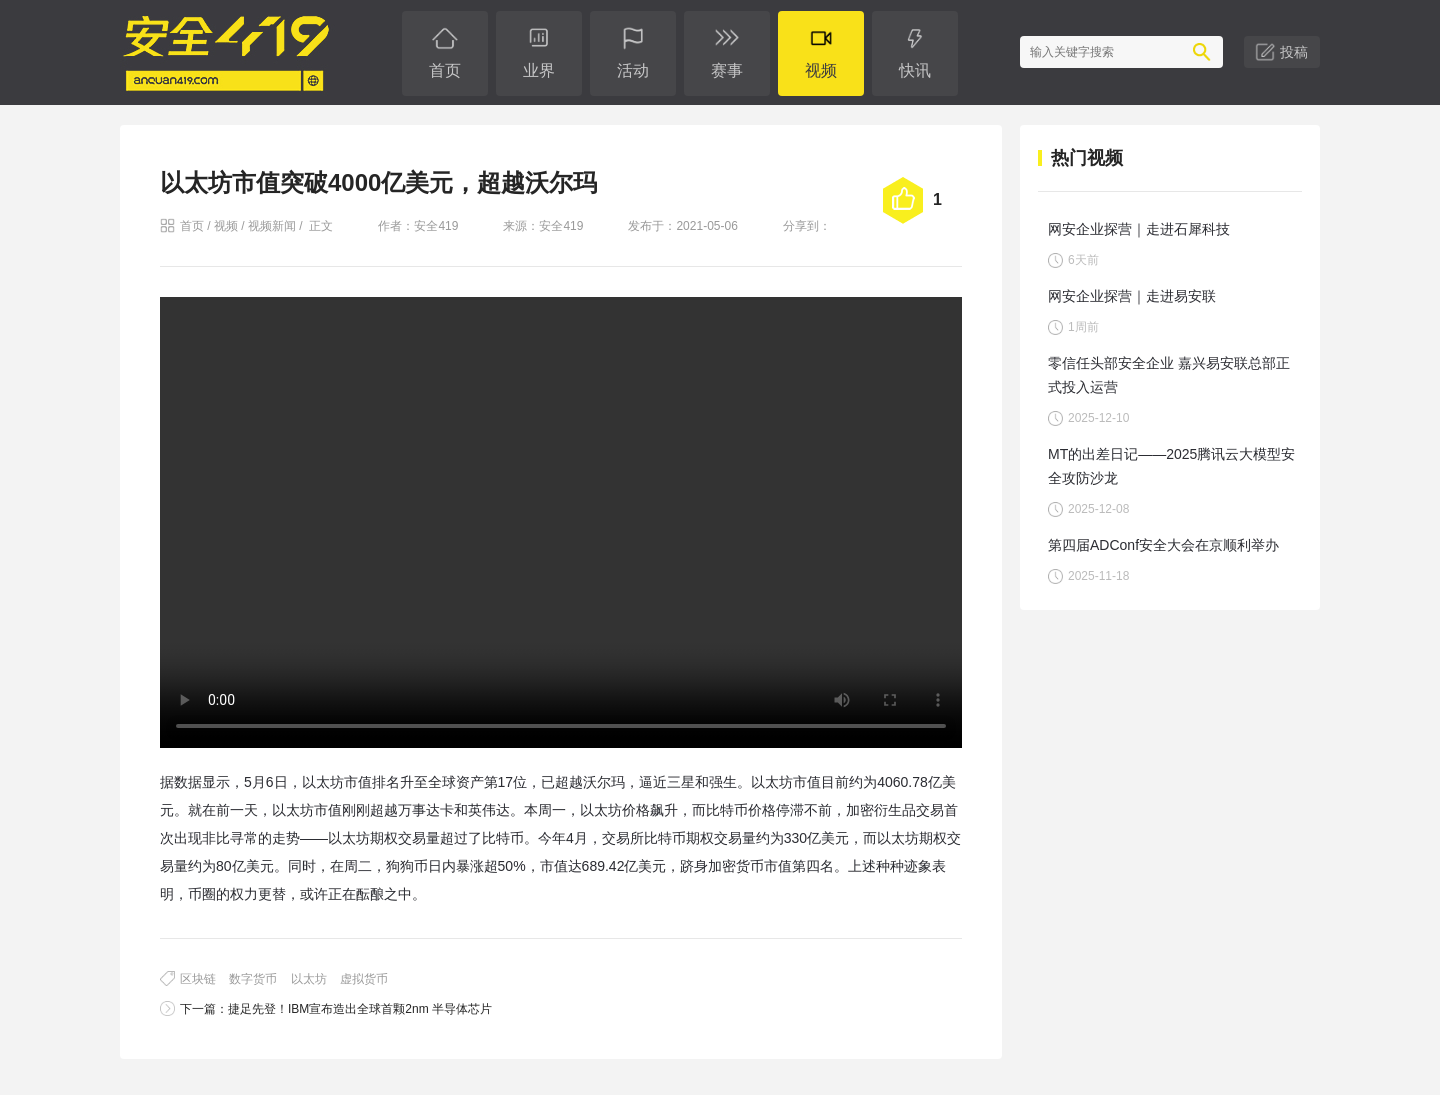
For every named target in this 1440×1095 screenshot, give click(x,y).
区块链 (198, 979)
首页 (192, 226)
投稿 (1294, 52)
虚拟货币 (364, 979)
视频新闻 (272, 226)
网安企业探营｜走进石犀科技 (1139, 229)
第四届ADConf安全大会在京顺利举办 (1163, 545)
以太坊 (309, 979)
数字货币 (253, 979)
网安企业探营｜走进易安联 (1132, 296)
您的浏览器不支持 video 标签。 (561, 522)
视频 (226, 226)
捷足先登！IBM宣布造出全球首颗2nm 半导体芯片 (360, 1009)
